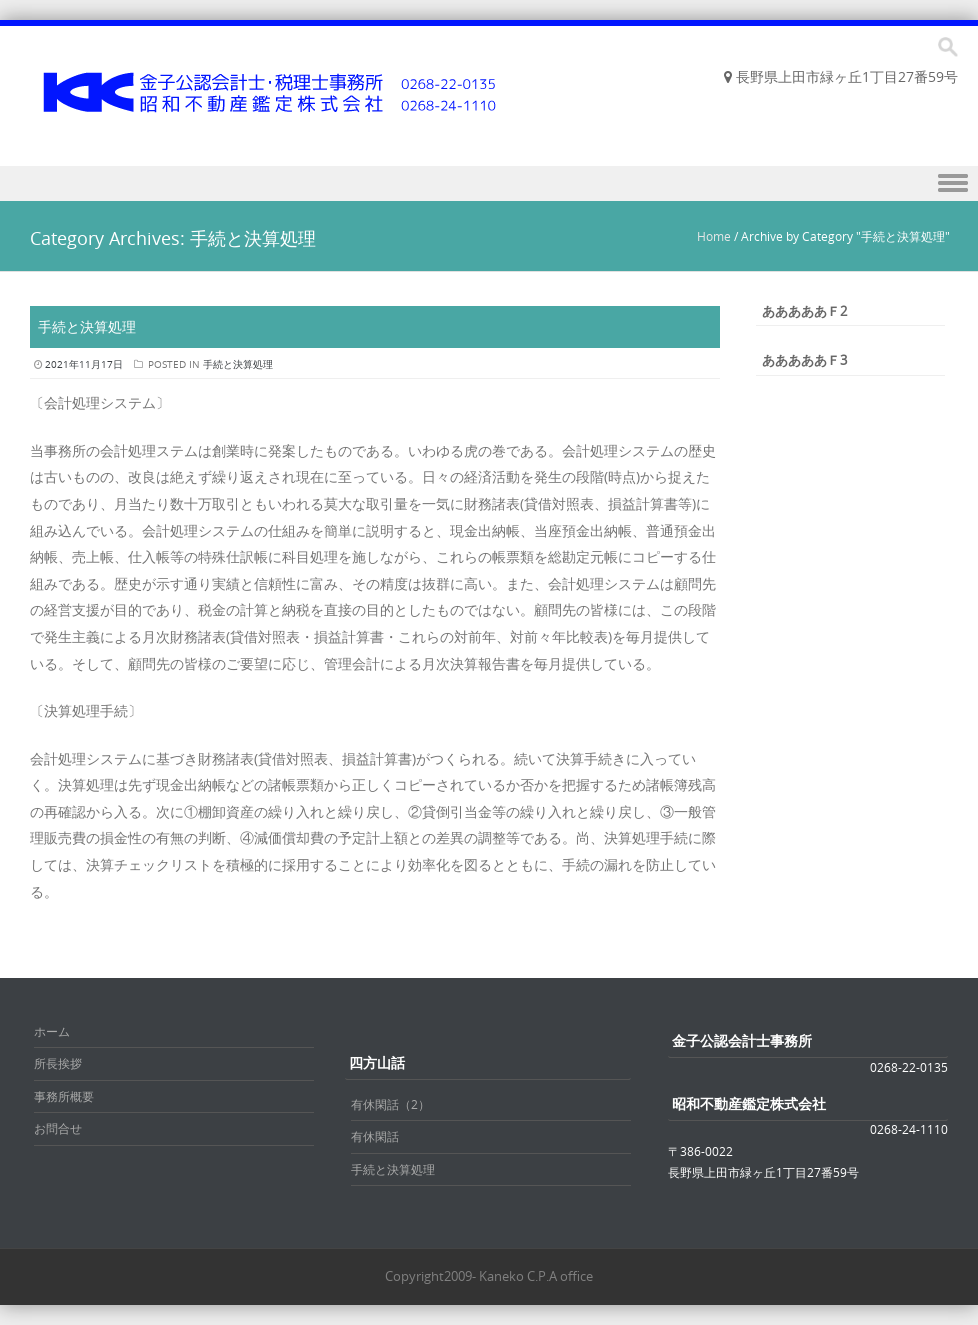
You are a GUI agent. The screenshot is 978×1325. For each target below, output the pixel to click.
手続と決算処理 (87, 326)
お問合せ (58, 1128)
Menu (489, 183)
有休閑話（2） (390, 1104)
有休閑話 (375, 1136)
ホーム (52, 1031)
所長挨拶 (58, 1063)
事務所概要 (64, 1096)
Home (714, 236)
